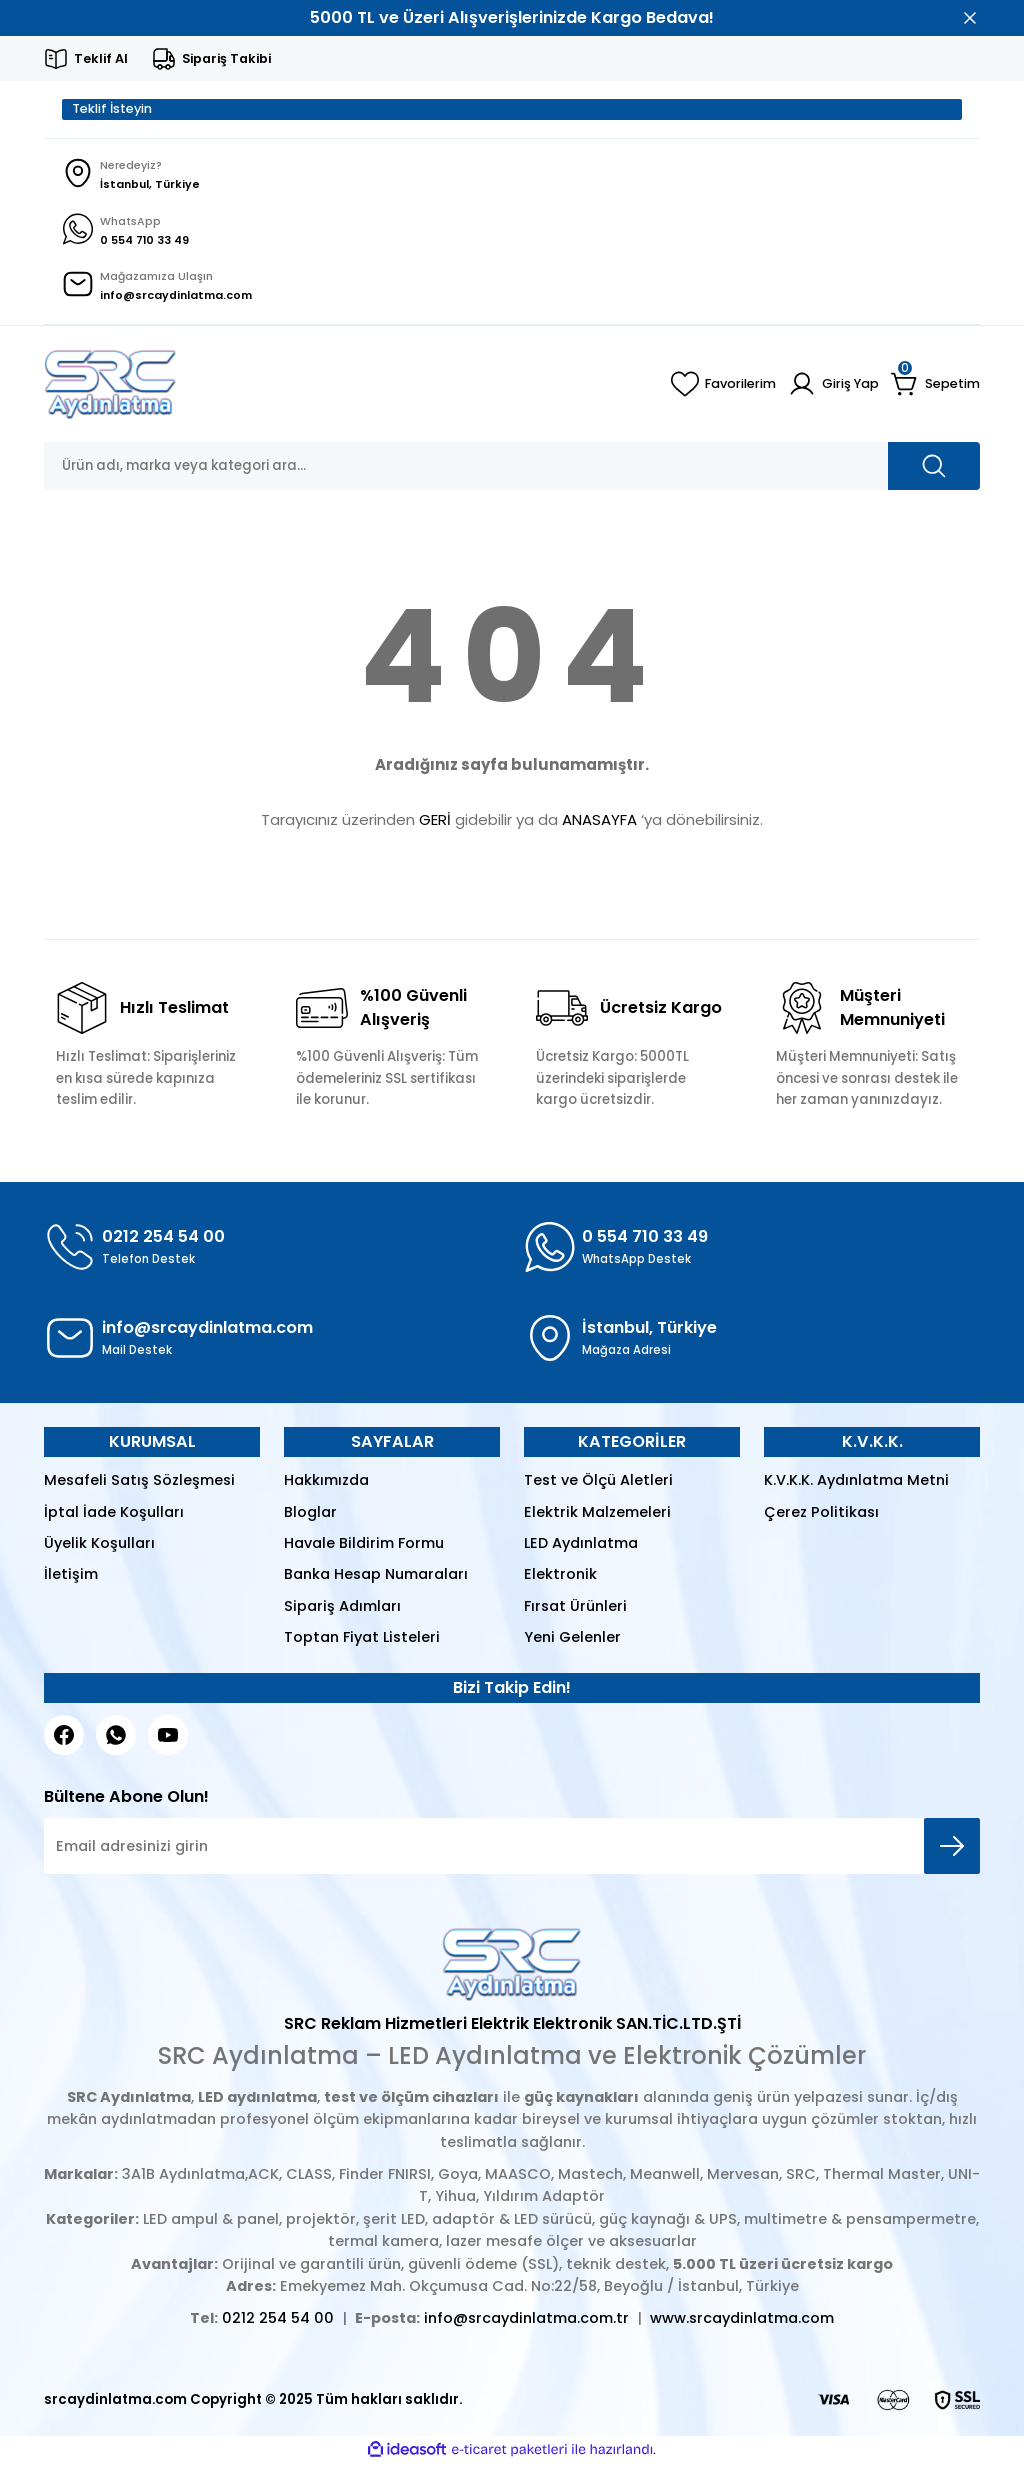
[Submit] (952, 1850)
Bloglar (310, 1515)
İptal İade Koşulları (114, 1515)
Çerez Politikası (821, 1515)
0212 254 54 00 (278, 2322)
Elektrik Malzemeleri (597, 1515)
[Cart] (935, 388)
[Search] (512, 470)
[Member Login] (832, 388)
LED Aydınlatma (581, 1547)
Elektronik (560, 1578)
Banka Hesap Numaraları (376, 1578)
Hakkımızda (326, 1484)
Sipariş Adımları (342, 1609)
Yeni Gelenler (572, 1641)
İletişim (71, 1578)
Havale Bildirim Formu (364, 1547)
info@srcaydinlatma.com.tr (526, 2322)
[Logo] (110, 388)
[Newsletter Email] (512, 1850)
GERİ (435, 822)
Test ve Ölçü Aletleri (598, 1484)
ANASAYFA (599, 822)
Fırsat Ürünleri (575, 1609)
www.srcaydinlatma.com (742, 2322)
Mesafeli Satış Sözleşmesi (139, 1484)
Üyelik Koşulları (99, 1547)
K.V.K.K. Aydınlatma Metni (856, 1484)
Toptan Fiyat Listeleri (362, 1641)
